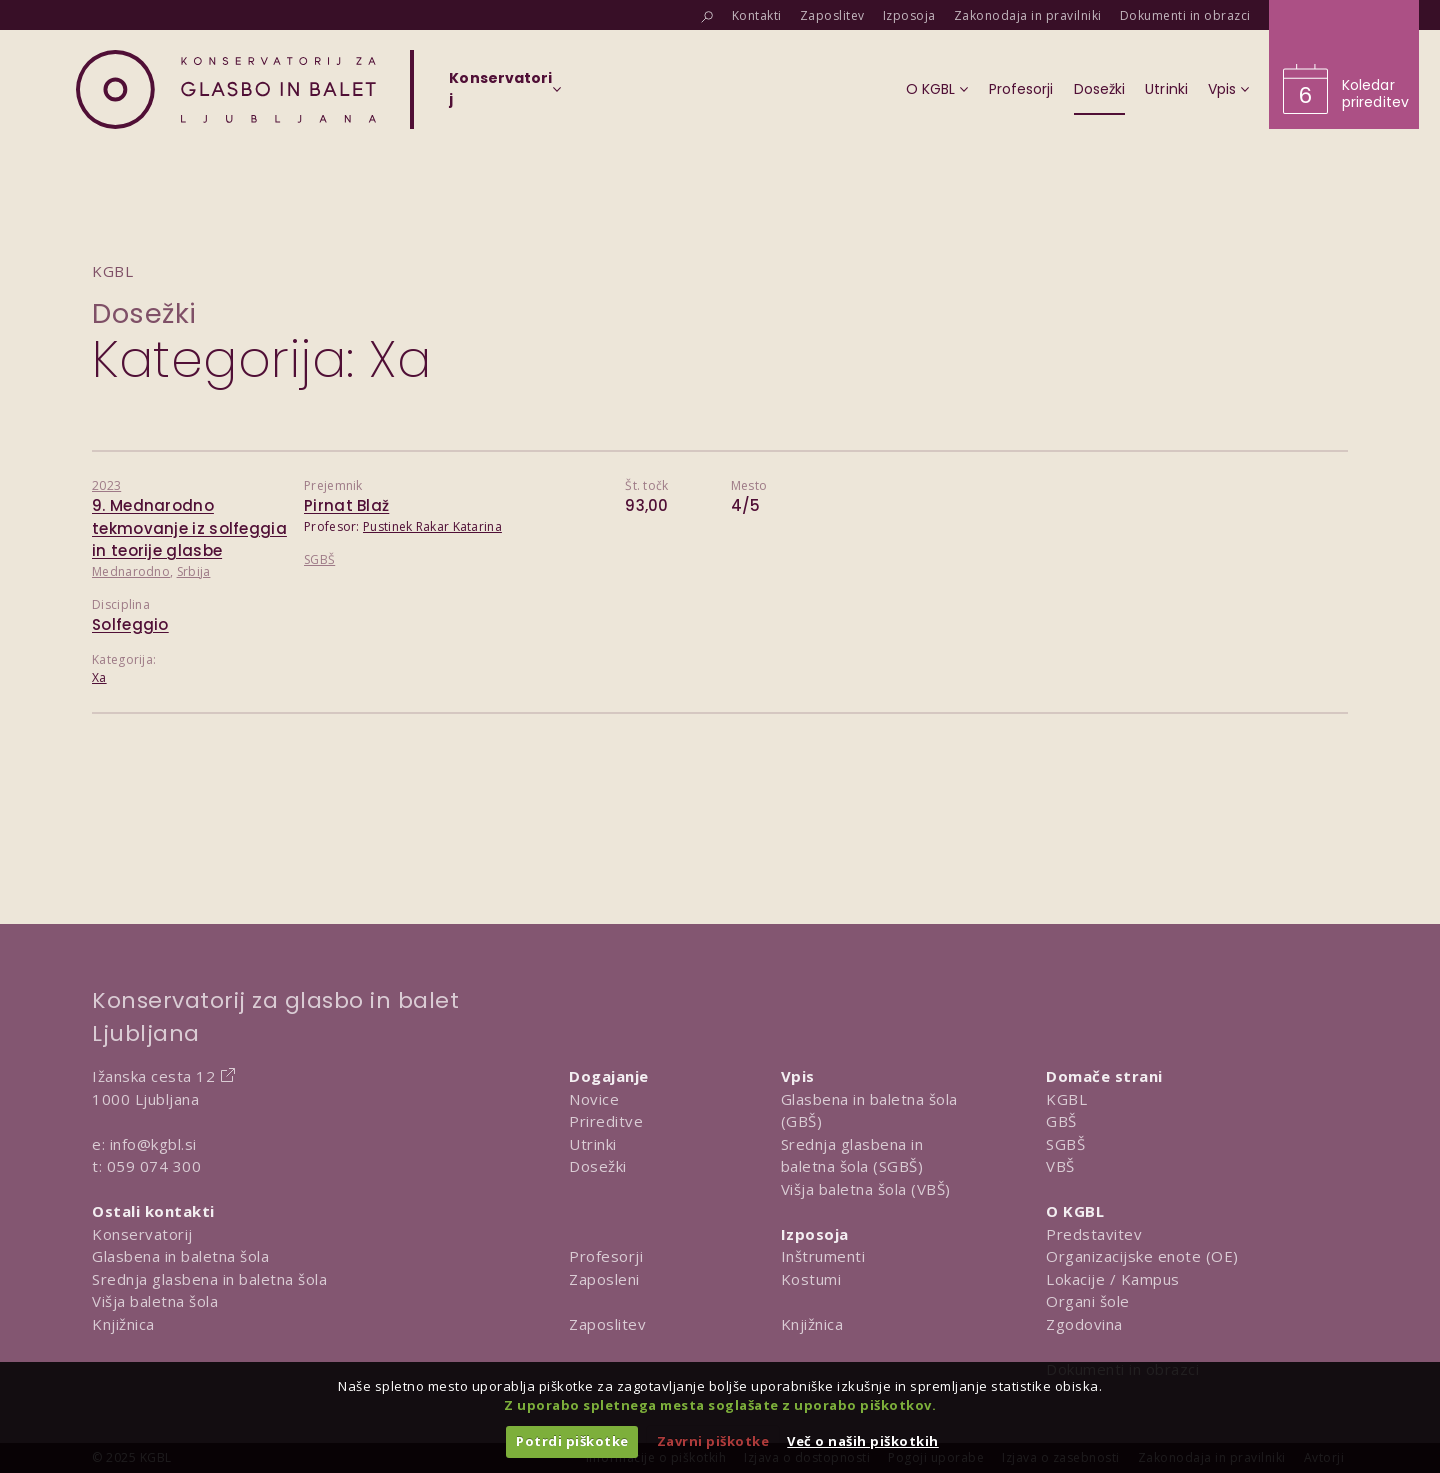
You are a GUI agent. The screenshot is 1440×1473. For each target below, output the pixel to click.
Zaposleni (604, 1279)
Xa (99, 677)
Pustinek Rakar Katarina (432, 526)
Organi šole (1088, 1301)
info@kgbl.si (153, 1144)
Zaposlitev (607, 1324)
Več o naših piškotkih (863, 1441)
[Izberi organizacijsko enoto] (500, 95)
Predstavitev (1094, 1234)
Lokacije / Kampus (1113, 1279)
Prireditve (606, 1121)
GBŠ (1061, 1121)
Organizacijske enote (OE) (1142, 1256)
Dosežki (144, 313)
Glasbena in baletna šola (180, 1256)
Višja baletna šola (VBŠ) (866, 1189)
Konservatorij (142, 1234)
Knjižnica (123, 1324)
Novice (594, 1099)
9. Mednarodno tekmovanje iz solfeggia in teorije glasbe (189, 528)
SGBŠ (319, 559)
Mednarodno (131, 571)
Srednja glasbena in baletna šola (209, 1279)
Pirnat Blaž (346, 505)
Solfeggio (130, 624)
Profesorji (606, 1256)
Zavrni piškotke (713, 1441)
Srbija (194, 571)
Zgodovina (1084, 1324)
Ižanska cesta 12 (153, 1076)
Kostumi (811, 1279)
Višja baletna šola (155, 1301)
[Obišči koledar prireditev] (1344, 64)
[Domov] (226, 89)
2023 (106, 485)
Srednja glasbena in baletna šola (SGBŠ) (852, 1155)
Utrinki (593, 1144)
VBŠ (1060, 1166)
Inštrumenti (823, 1256)
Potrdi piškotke (572, 1441)
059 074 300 (154, 1166)
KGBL (1066, 1099)
